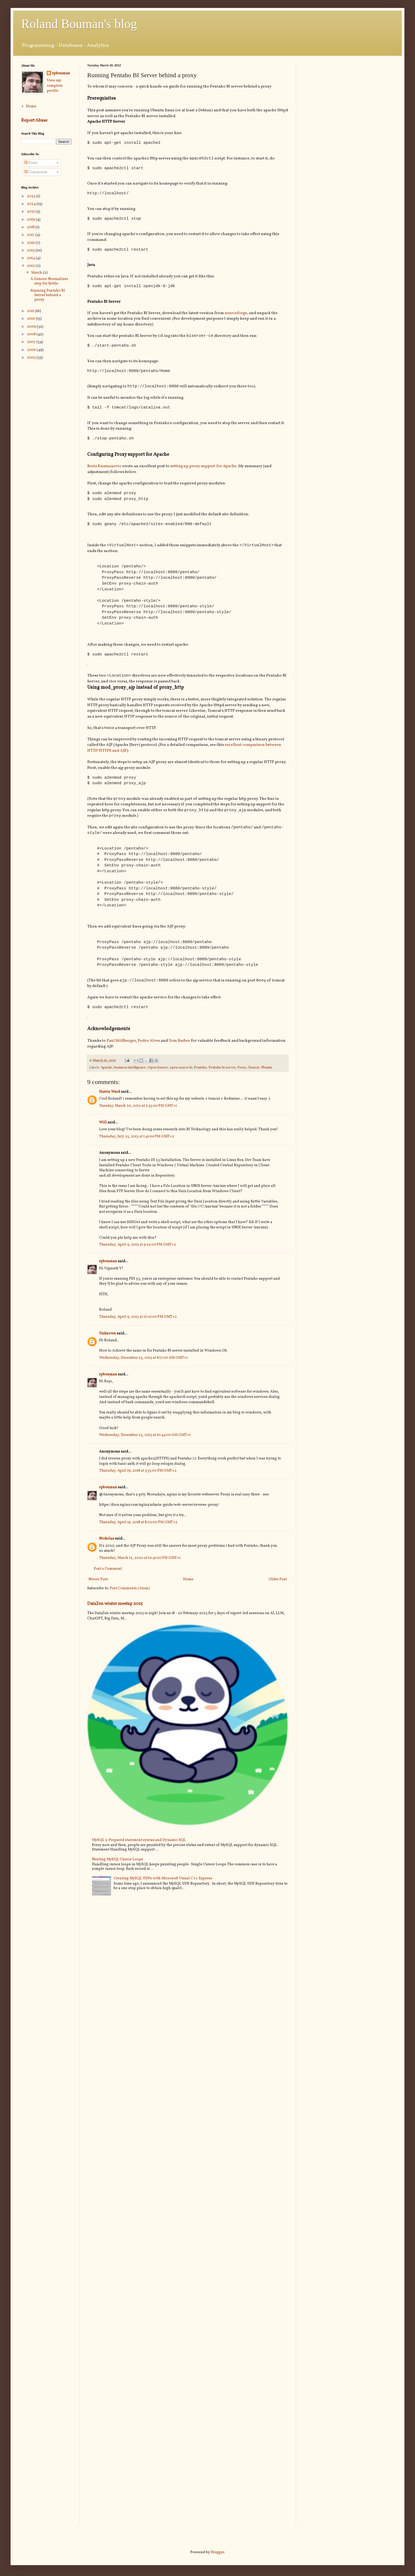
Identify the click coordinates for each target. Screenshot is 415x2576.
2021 (31, 211)
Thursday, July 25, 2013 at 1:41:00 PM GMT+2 (136, 1142)
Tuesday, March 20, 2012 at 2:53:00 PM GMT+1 (138, 1111)
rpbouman (108, 1267)
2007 (31, 342)
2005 (31, 357)
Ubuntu (266, 1073)
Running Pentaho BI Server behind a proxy (47, 295)
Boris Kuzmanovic (104, 468)
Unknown (107, 1339)
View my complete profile (55, 85)
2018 (31, 227)
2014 (31, 258)
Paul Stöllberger (121, 1046)
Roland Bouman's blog (79, 24)
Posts (31, 163)
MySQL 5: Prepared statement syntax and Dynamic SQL (139, 1845)
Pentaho (200, 1073)
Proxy (241, 1073)
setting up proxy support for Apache (203, 468)
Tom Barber (179, 1046)
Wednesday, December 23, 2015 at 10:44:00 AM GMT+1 (145, 1440)
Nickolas (106, 1544)
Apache (106, 1073)
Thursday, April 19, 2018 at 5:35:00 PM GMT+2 (138, 1476)
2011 (31, 311)
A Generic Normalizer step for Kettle (49, 281)
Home (188, 1585)
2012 (31, 265)
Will (103, 1128)
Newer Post (98, 1585)
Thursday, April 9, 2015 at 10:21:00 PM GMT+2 (138, 1322)
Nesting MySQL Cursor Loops (117, 1865)
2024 (31, 203)
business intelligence (130, 1073)
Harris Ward (109, 1097)
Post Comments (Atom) (130, 1594)
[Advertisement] (349, 101)
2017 (31, 234)
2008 (31, 334)
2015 (31, 250)
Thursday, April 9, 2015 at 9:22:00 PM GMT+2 (137, 1250)
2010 (31, 318)
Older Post (278, 1585)
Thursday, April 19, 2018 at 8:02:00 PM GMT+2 (138, 1528)
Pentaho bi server (222, 1073)
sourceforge (236, 313)
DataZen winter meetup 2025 (115, 1609)
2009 (32, 326)
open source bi (181, 1073)
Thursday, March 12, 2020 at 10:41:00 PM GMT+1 (140, 1563)
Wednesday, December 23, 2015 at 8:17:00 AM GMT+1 (143, 1363)
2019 (31, 219)
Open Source (158, 1073)
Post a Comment (108, 1574)
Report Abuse (34, 120)
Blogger (217, 2552)
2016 (31, 242)
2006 (32, 349)
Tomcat (253, 1073)
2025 (31, 196)
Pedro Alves (149, 1046)
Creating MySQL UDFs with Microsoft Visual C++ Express (163, 1884)
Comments (35, 172)
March (37, 272)
